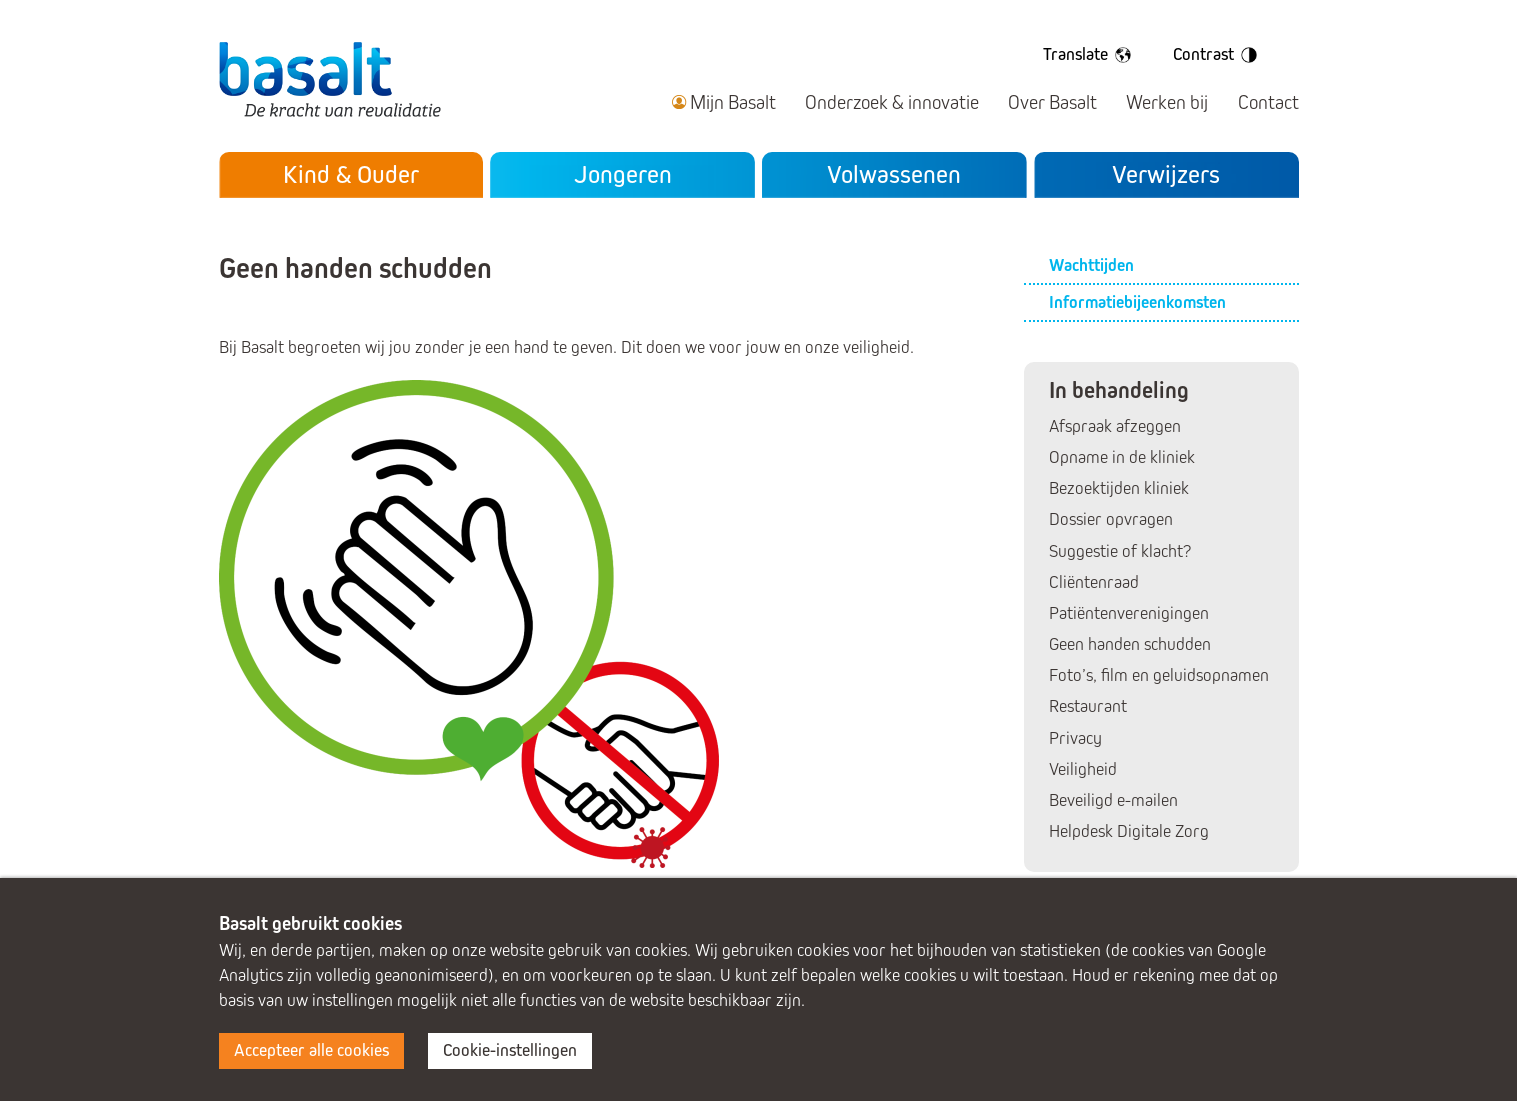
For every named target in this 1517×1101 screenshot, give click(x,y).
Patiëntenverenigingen (1129, 613)
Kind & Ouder (351, 174)
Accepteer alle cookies (311, 1050)
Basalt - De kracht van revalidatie (330, 78)
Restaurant (1088, 706)
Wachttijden (1091, 265)
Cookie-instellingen (510, 1050)
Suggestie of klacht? (1120, 551)
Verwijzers (1166, 174)
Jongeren (623, 174)
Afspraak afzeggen (1115, 426)
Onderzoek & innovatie (892, 102)
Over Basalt (1052, 102)
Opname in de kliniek (1122, 457)
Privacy (1075, 738)
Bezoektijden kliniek (1119, 488)
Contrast (1218, 55)
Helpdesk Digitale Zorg (1129, 831)
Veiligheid (1083, 769)
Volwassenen (894, 174)
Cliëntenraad (1094, 582)
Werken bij (1167, 102)
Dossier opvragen (1111, 519)
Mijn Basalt (733, 102)
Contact (1268, 102)
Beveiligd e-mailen (1113, 800)
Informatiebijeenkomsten (1137, 302)
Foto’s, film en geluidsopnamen (1159, 675)
